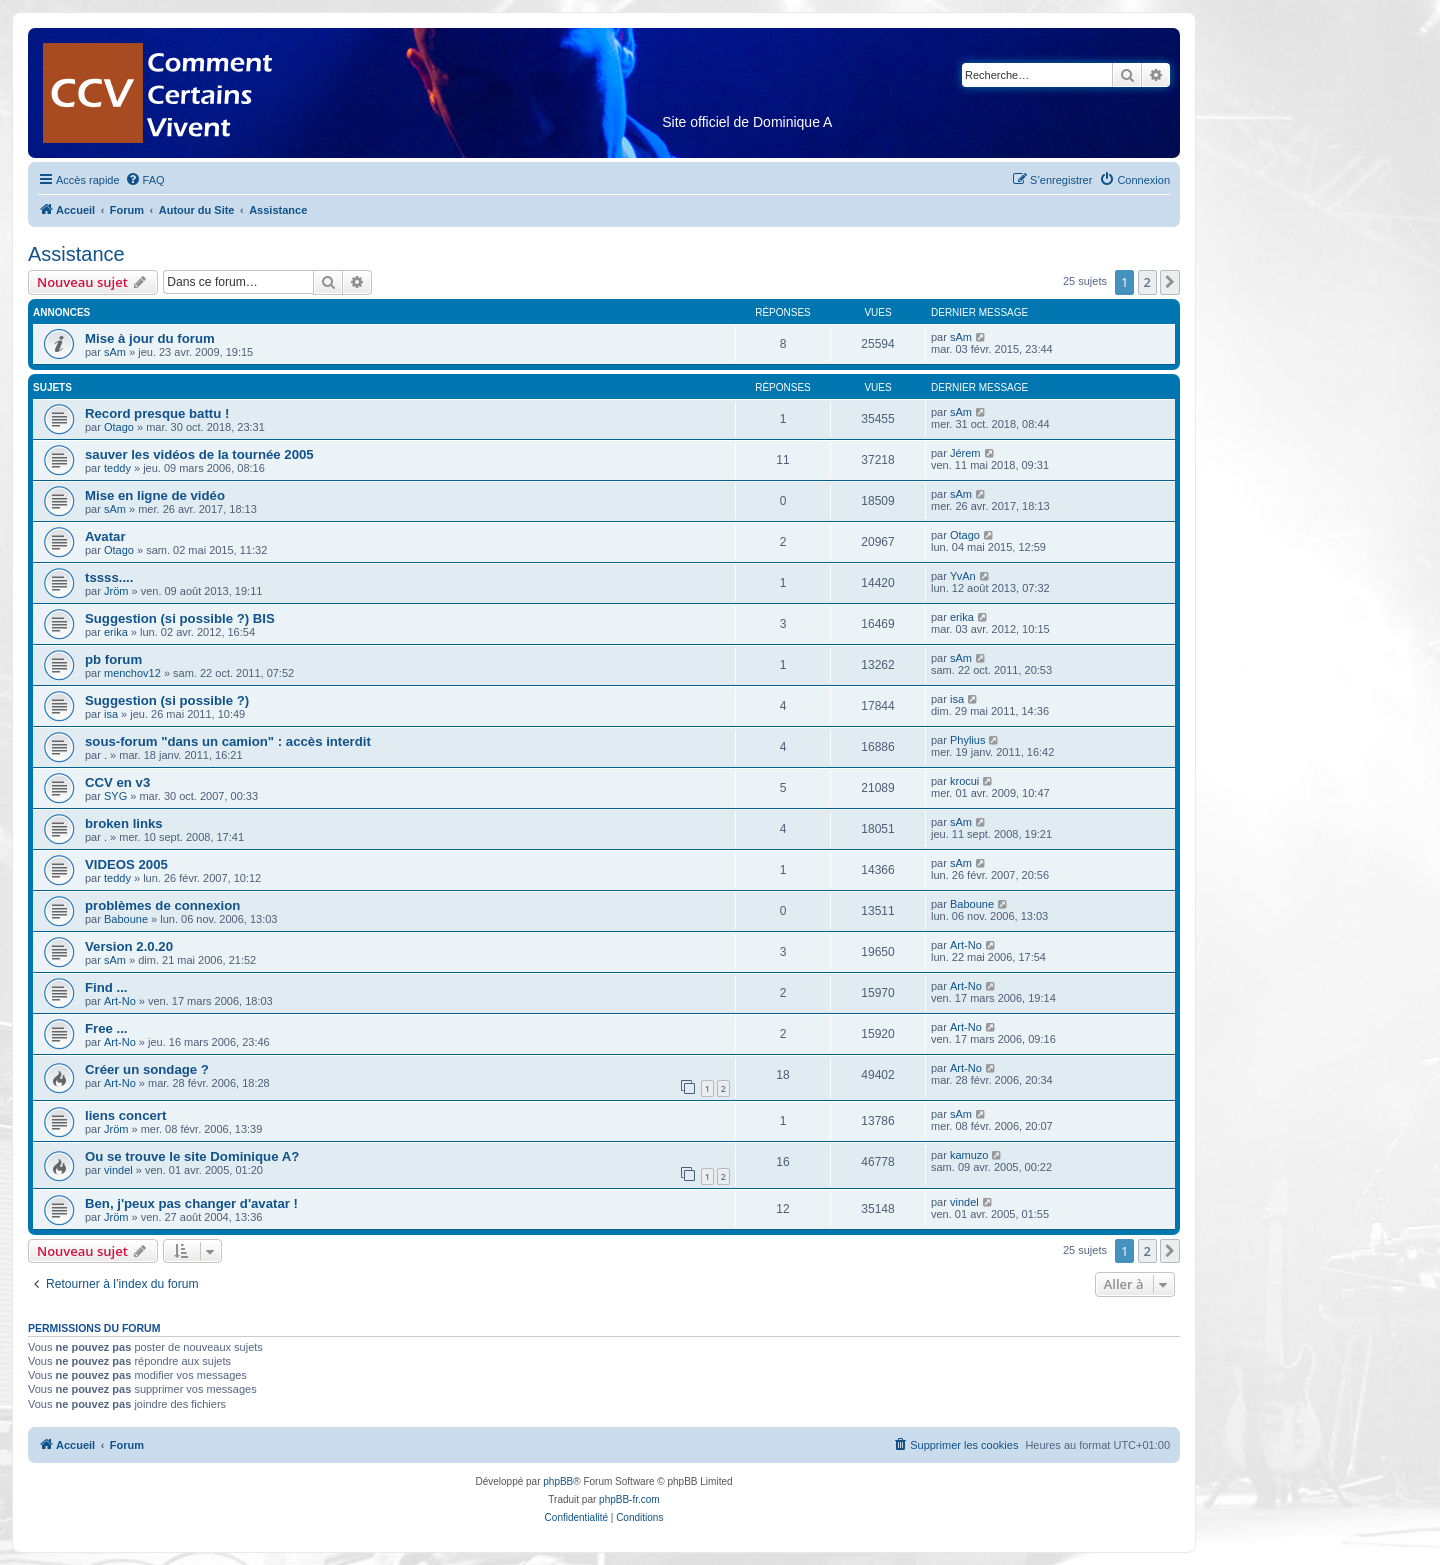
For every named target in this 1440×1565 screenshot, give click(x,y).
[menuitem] (145, 180)
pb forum (113, 659)
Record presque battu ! (157, 413)
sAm (115, 352)
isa (111, 714)
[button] (1170, 282)
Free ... (106, 1028)
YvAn (963, 576)
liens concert (125, 1115)
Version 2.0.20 (129, 946)
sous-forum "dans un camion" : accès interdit (228, 741)
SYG (115, 796)
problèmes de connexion (162, 905)
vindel (118, 1170)
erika (116, 632)
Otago (119, 427)
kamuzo (969, 1155)
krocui (964, 781)
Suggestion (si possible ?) (167, 700)
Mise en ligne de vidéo (155, 495)
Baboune (126, 919)
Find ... (106, 987)
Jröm (116, 591)
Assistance (76, 254)
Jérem (965, 453)
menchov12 (132, 673)
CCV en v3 (117, 782)
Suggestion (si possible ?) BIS (180, 618)
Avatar (105, 536)
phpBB (558, 1481)
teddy (117, 468)
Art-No (966, 945)
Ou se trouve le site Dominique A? (192, 1156)
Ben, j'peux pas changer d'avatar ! (191, 1203)
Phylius (967, 740)
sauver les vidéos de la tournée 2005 (199, 454)
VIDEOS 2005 (126, 864)
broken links (124, 823)
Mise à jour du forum (150, 338)
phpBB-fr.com (629, 1499)
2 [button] (1147, 282)
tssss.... (109, 577)
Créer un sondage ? (147, 1069)
